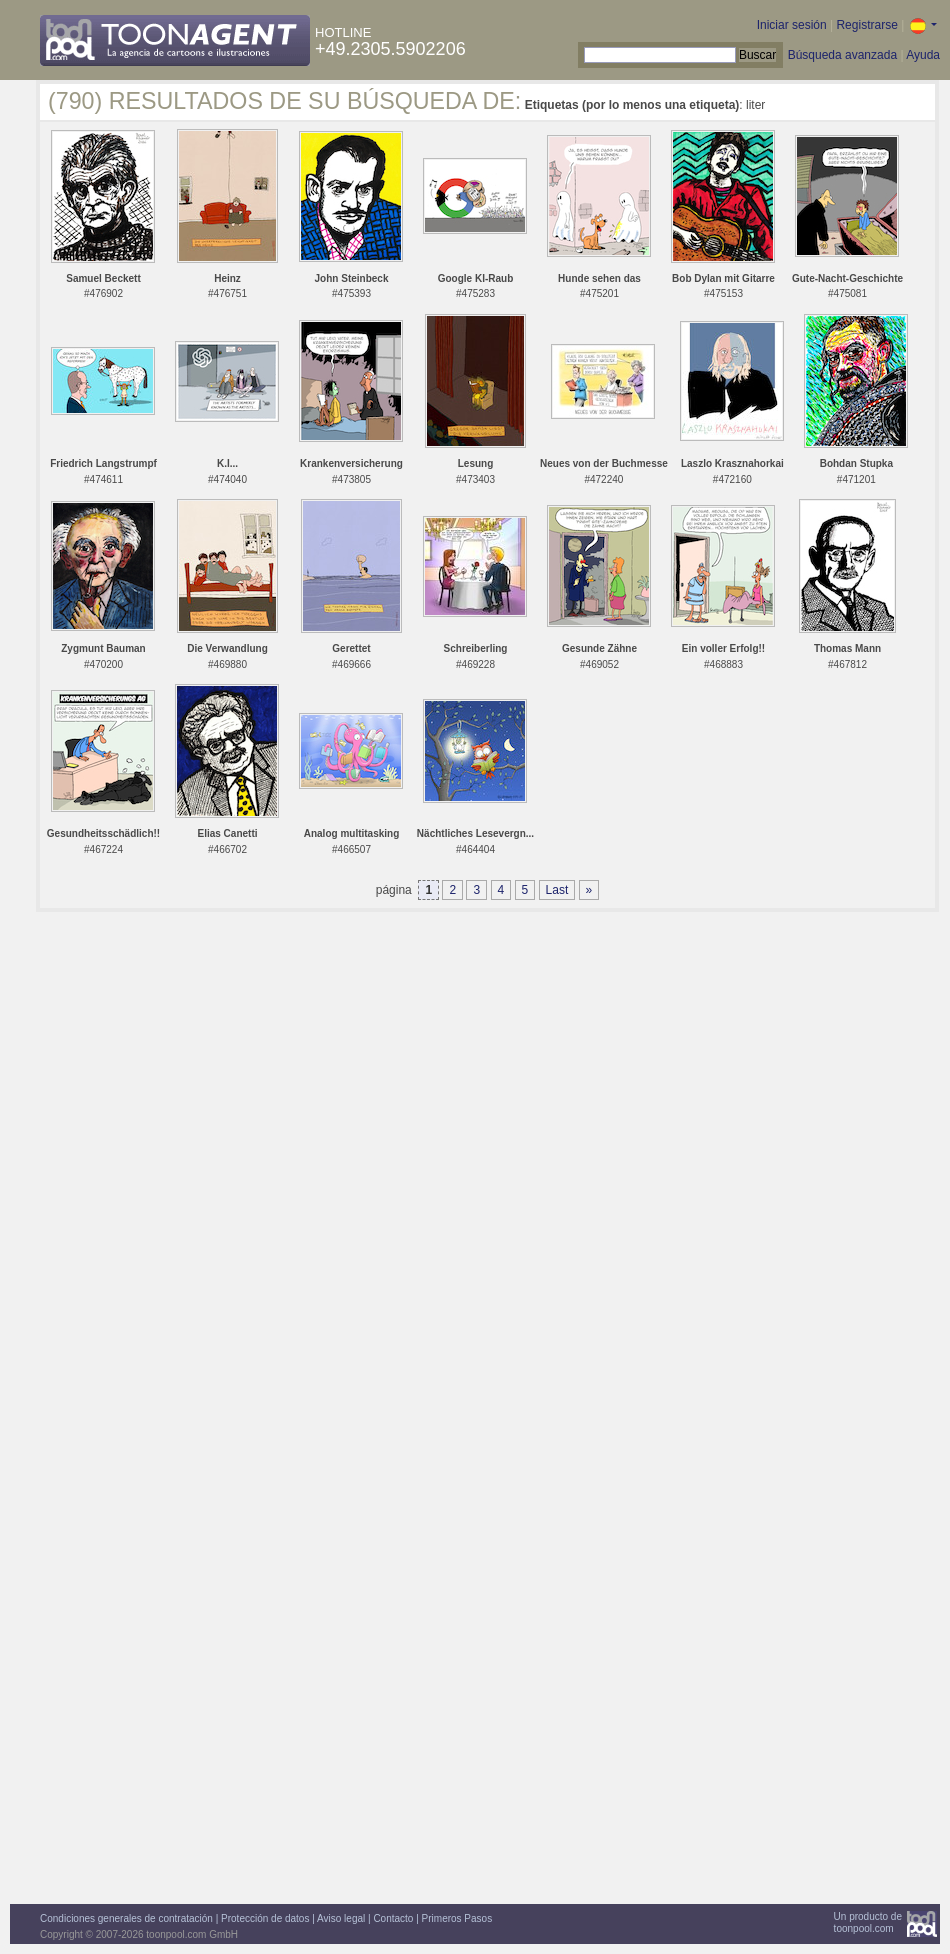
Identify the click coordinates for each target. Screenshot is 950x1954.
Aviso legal (341, 1918)
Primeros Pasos (457, 1918)
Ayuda (923, 55)
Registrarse (866, 25)
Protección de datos (265, 1918)
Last (557, 890)
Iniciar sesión (792, 25)
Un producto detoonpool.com (868, 1922)
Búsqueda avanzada (842, 55)
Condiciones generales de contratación (126, 1918)
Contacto (393, 1918)
